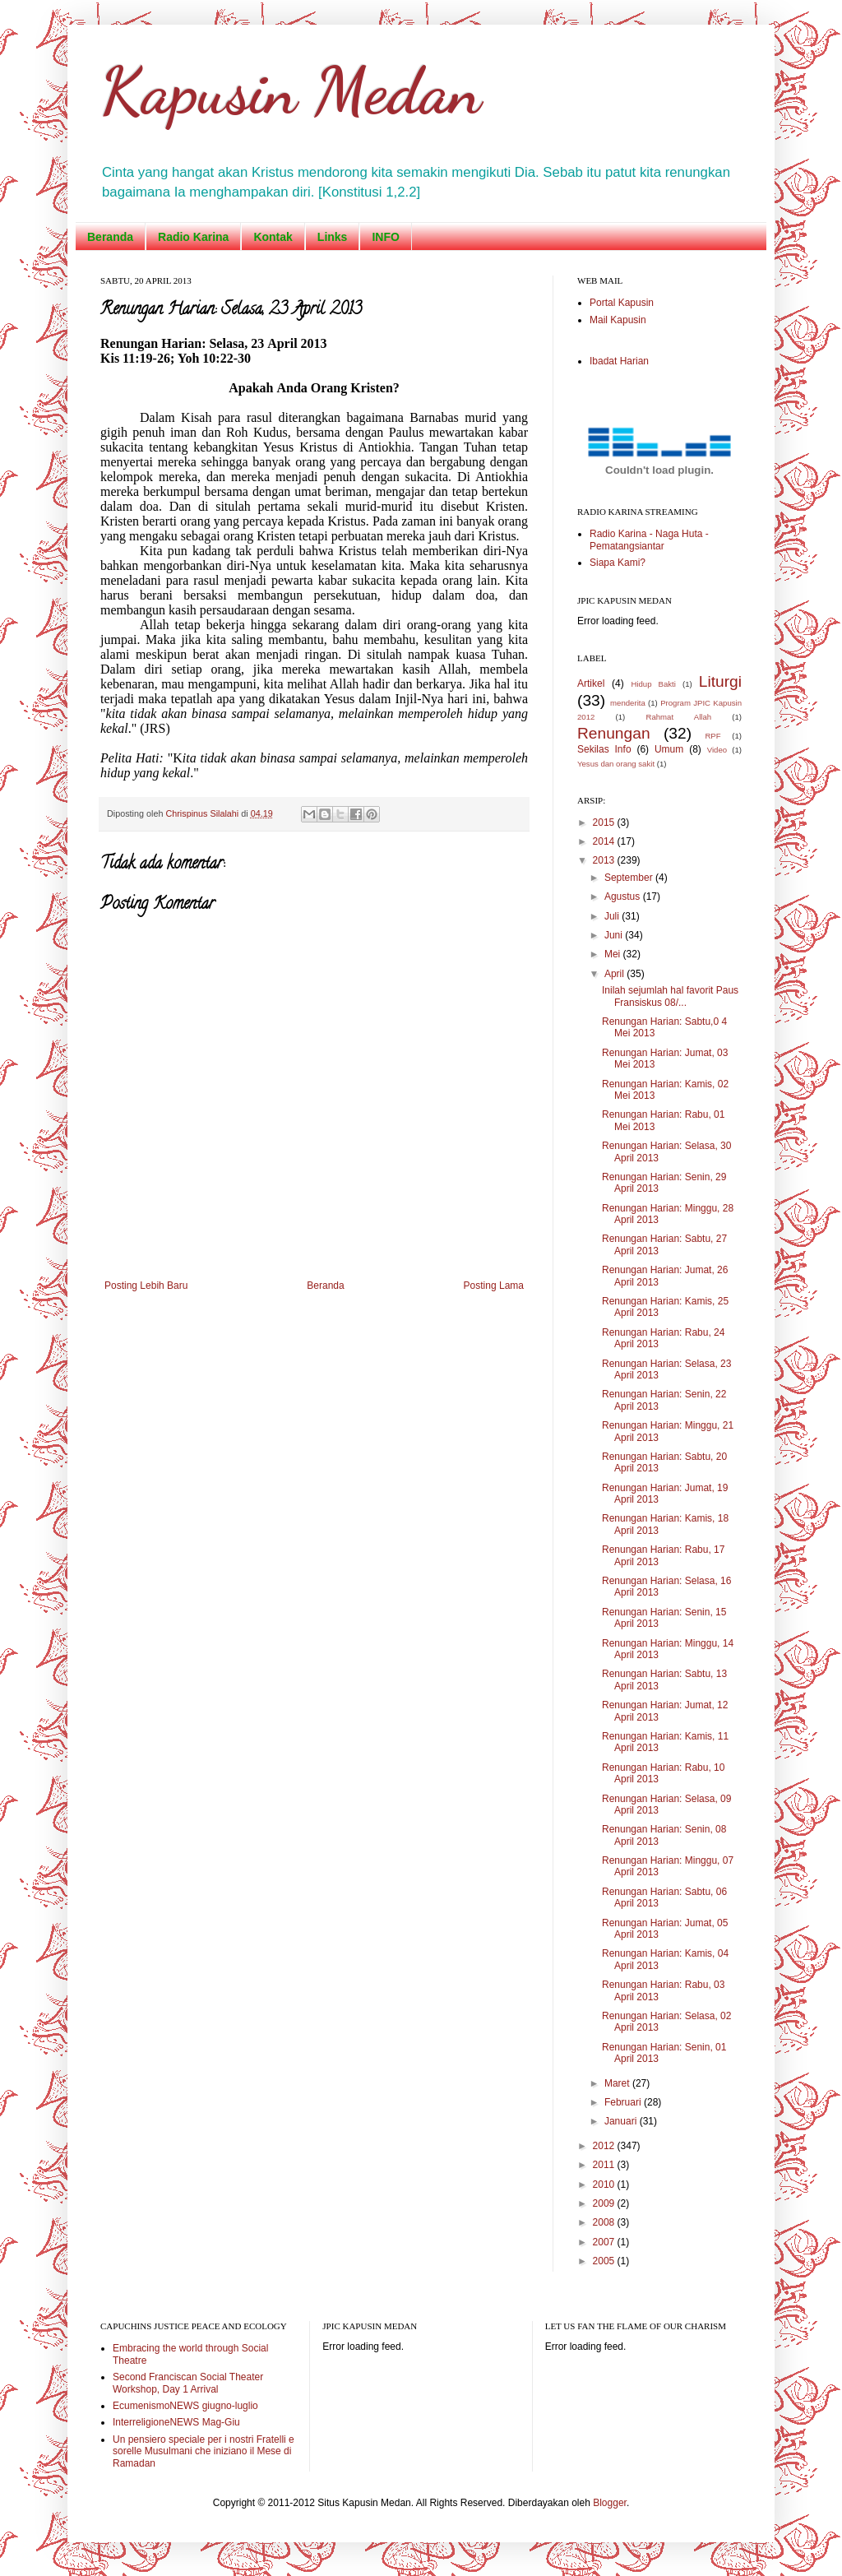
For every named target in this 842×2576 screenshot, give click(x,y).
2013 (605, 860)
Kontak (272, 236)
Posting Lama (494, 1285)
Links (332, 236)
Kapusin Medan (290, 90)
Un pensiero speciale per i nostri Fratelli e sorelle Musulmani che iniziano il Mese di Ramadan (203, 2451)
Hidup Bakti (653, 683)
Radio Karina (193, 236)
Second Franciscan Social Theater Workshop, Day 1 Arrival (188, 2382)
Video (717, 749)
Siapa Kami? (617, 562)
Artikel (590, 683)
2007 (605, 2242)
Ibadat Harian (619, 361)
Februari (624, 2102)
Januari (622, 2121)
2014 (605, 841)
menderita (627, 702)
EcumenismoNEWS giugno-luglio (185, 2406)
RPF (712, 735)
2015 (605, 822)
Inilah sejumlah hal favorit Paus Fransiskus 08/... (670, 996)
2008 (605, 2222)
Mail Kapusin (618, 320)
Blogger (610, 2503)
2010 (605, 2184)
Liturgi (720, 681)
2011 (605, 2165)
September (629, 877)
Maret (618, 2083)
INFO (385, 236)
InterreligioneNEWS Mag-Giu (176, 2422)
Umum (669, 749)
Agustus (623, 896)
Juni (614, 935)
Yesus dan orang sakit (616, 763)
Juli (613, 916)
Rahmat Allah (678, 716)
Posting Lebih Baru (145, 1285)
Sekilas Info (604, 749)
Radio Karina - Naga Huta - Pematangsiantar (649, 539)
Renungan (613, 733)
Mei (613, 954)
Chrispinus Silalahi (203, 813)
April (615, 974)
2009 (605, 2203)
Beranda (110, 236)
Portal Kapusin (622, 302)
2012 (605, 2146)
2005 (605, 2261)
